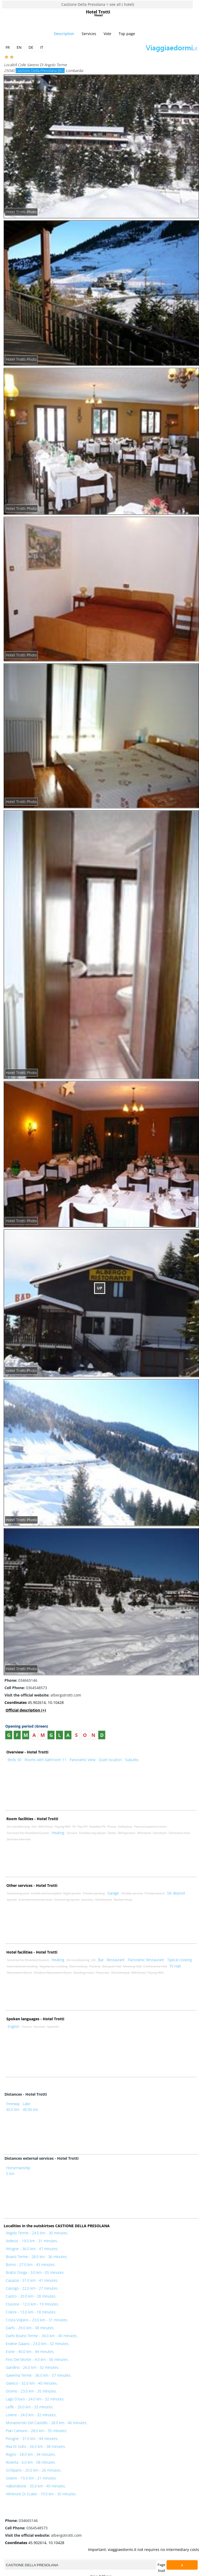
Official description (26, 1710)
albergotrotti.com (42, 1695)
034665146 (20, 1680)
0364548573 (25, 1687)
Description (64, 33)
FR (8, 47)
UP (99, 1288)
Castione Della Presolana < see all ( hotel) (97, 4)
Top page (127, 33)
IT (42, 47)
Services (89, 33)
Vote (107, 33)
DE (31, 47)
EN (20, 47)
